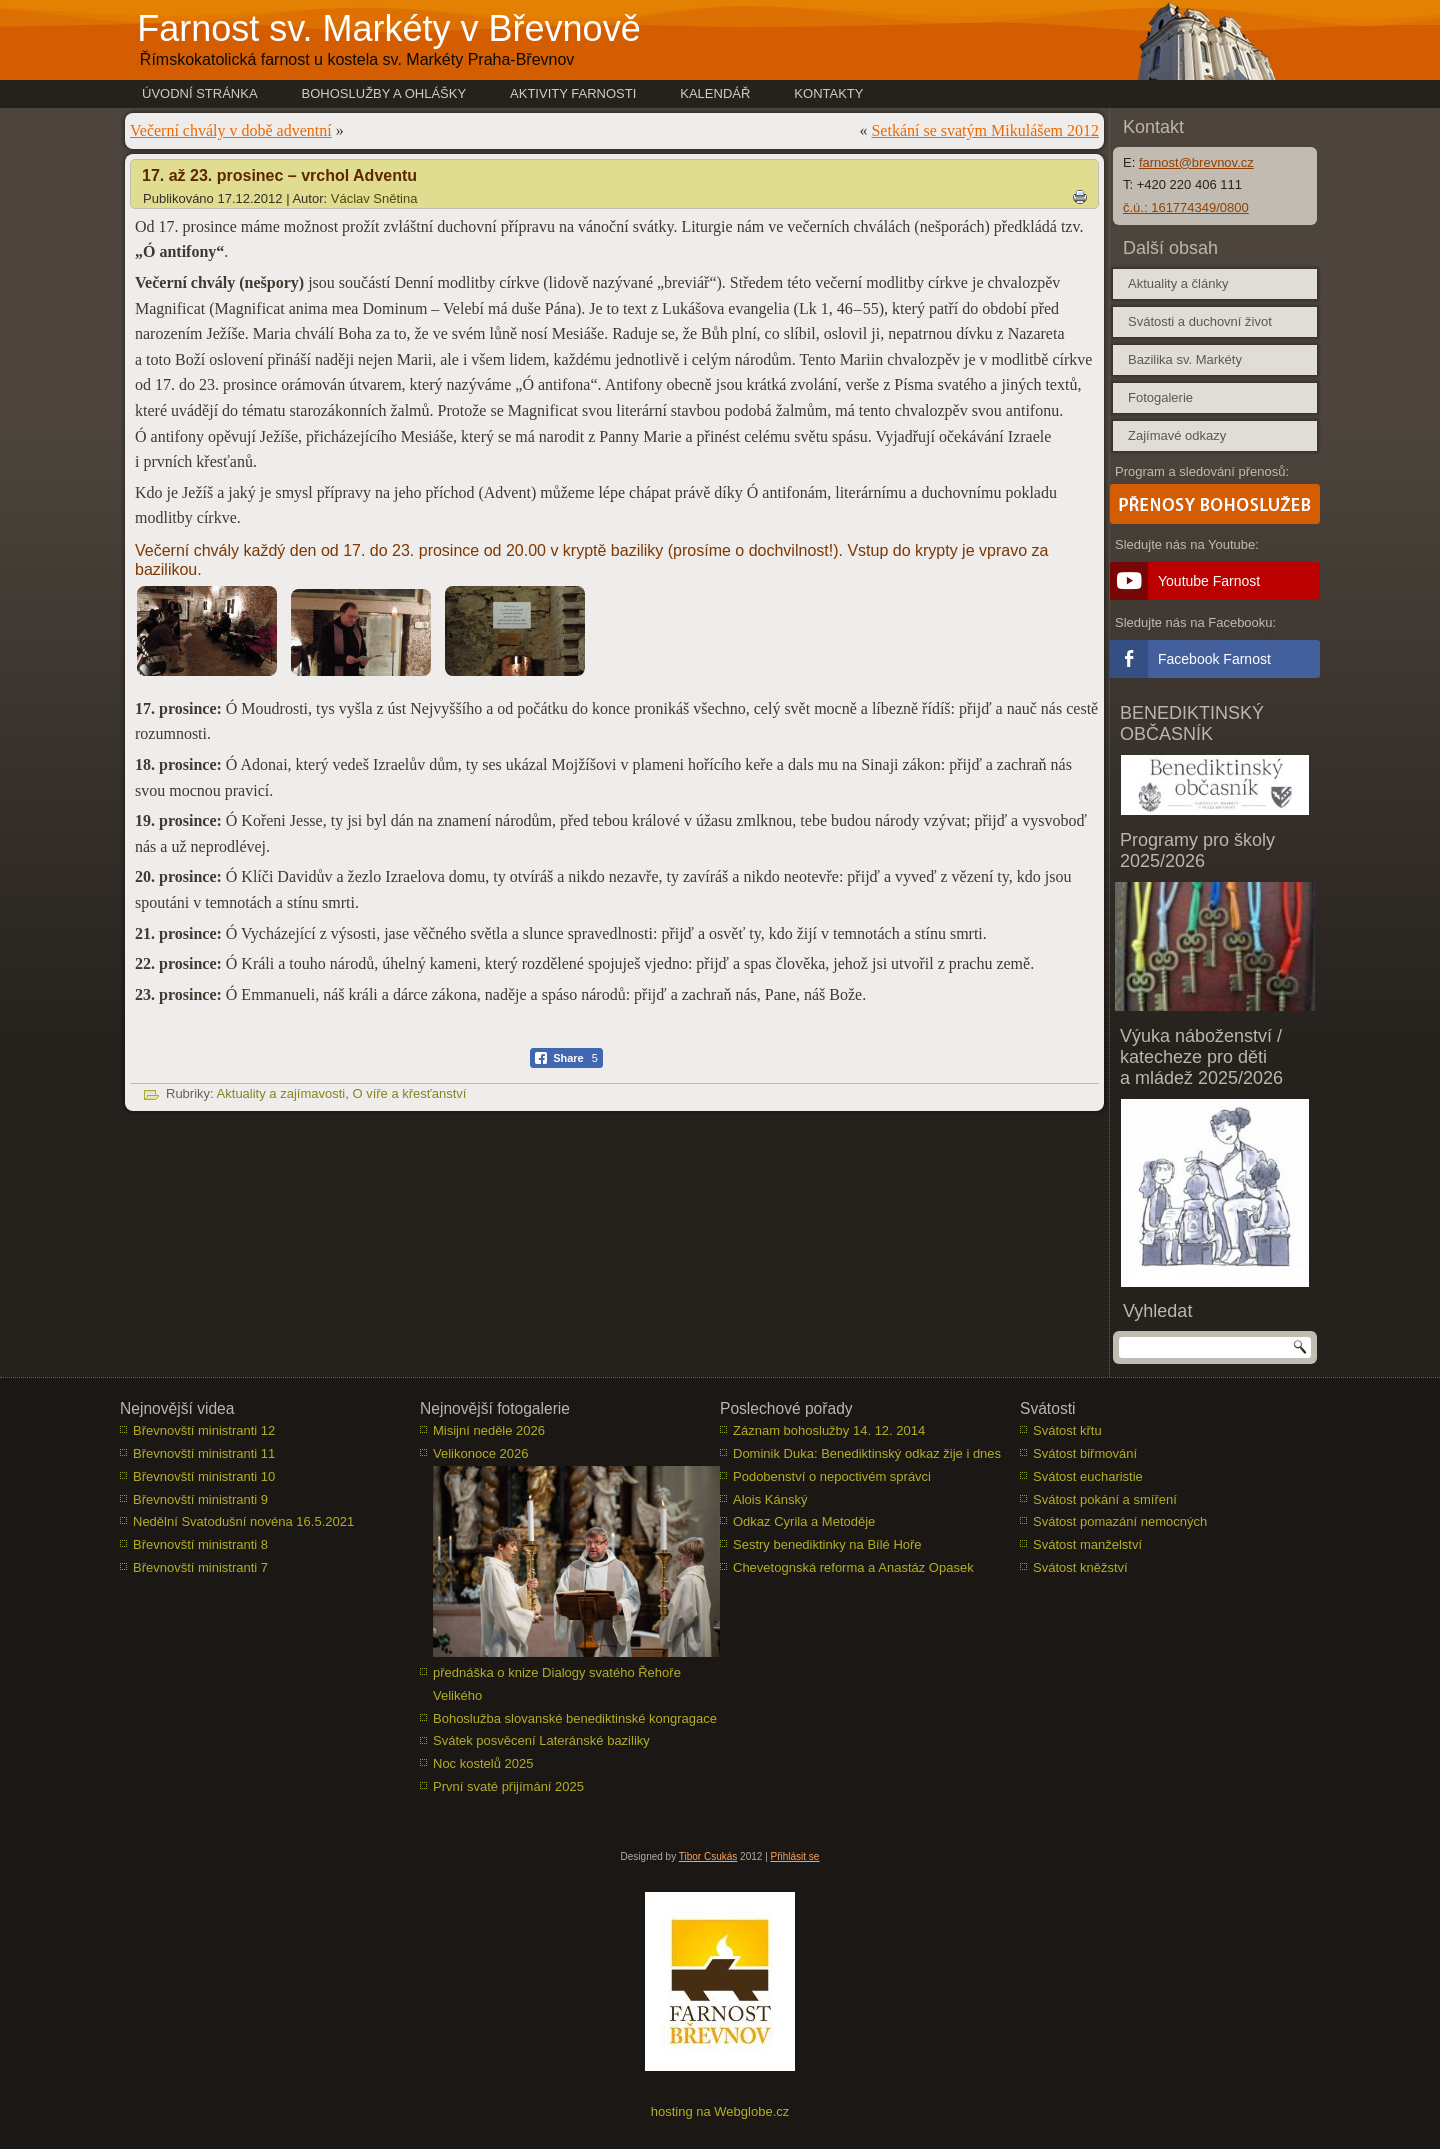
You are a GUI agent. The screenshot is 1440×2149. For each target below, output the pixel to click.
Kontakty (828, 93)
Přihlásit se (795, 1856)
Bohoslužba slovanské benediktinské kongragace (575, 1718)
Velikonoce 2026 (480, 1453)
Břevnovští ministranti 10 (204, 1476)
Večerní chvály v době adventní (231, 130)
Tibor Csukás (708, 1856)
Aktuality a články (1178, 283)
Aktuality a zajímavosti (281, 1093)
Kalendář (715, 93)
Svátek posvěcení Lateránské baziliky (541, 1740)
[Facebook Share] (566, 1058)
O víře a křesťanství (409, 1093)
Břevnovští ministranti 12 (204, 1430)
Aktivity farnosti (573, 93)
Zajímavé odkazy (1177, 435)
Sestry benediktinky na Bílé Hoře (827, 1544)
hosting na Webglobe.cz (720, 2111)
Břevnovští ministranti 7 (200, 1567)
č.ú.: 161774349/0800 (1186, 207)
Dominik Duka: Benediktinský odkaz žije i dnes (867, 1453)
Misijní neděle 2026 (489, 1430)
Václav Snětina (374, 198)
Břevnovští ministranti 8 (200, 1544)
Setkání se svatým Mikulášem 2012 (985, 130)
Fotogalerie (1160, 397)
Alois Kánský (770, 1499)
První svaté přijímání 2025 (508, 1786)
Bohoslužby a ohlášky (384, 93)
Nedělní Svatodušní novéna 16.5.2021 (243, 1521)
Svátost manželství (1087, 1544)
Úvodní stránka (200, 93)
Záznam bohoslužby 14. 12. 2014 (829, 1430)
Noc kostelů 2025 (483, 1763)
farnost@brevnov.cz (1196, 162)
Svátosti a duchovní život (1200, 321)
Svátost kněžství (1080, 1567)
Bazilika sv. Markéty (1185, 359)
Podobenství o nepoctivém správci (832, 1476)
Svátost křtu (1067, 1430)
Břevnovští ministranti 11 (204, 1453)
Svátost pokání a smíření (1105, 1499)
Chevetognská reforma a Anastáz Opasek (853, 1567)
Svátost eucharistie (1088, 1476)
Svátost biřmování (1085, 1453)
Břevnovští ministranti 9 (200, 1499)
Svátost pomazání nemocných (1120, 1521)
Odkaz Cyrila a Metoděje (804, 1521)
